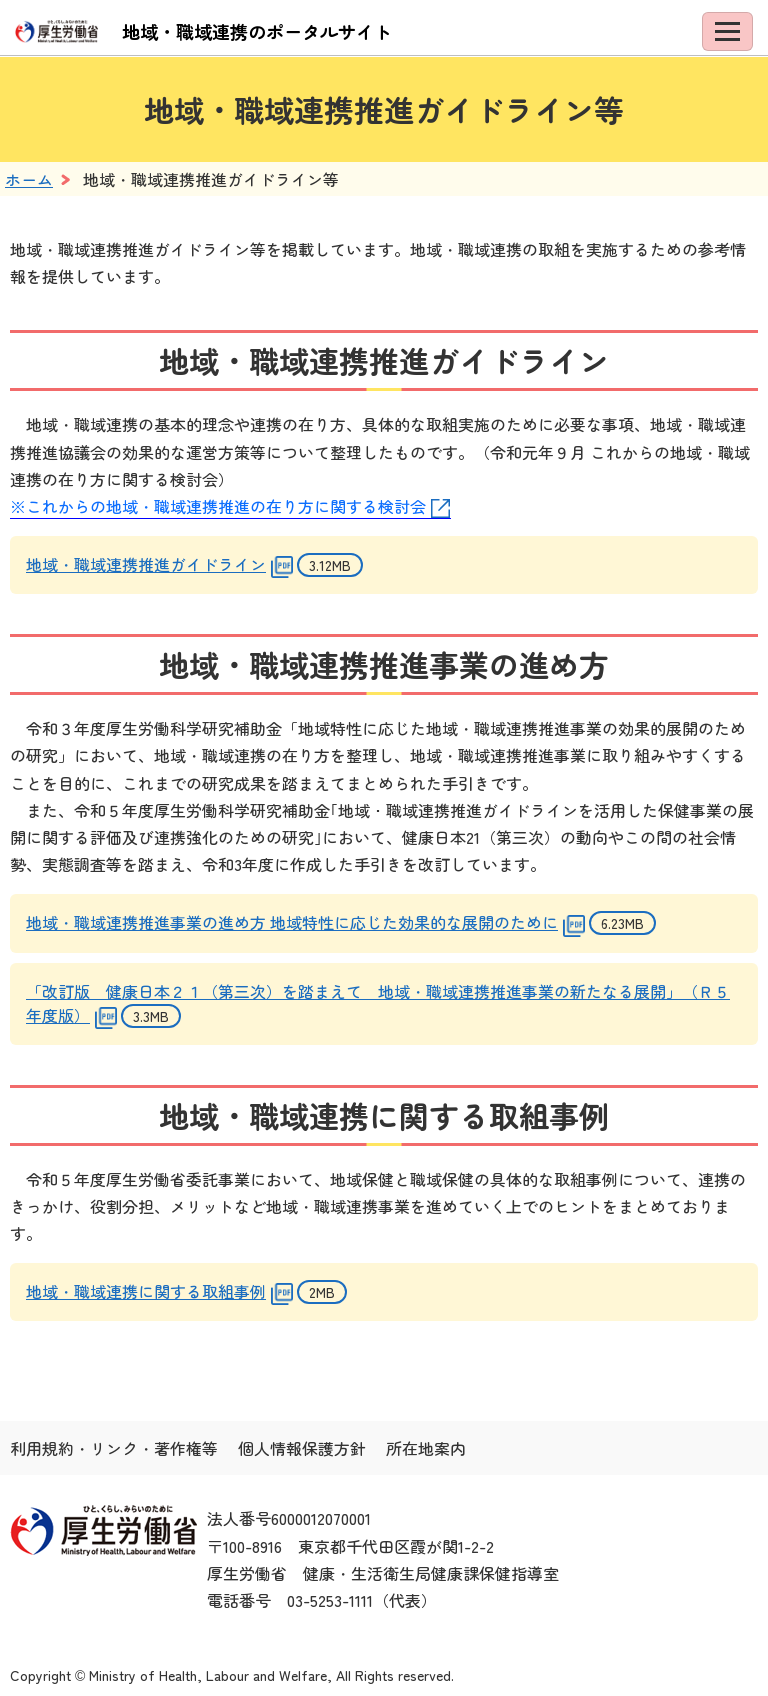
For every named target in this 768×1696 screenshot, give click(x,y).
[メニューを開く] (727, 31)
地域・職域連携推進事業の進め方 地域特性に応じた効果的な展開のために (292, 922)
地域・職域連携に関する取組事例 (146, 1291)
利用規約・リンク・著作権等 (114, 1448)
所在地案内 (426, 1448)
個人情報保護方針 (302, 1448)
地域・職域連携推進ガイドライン (146, 564)
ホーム (29, 179)
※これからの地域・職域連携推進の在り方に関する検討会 (218, 506)
